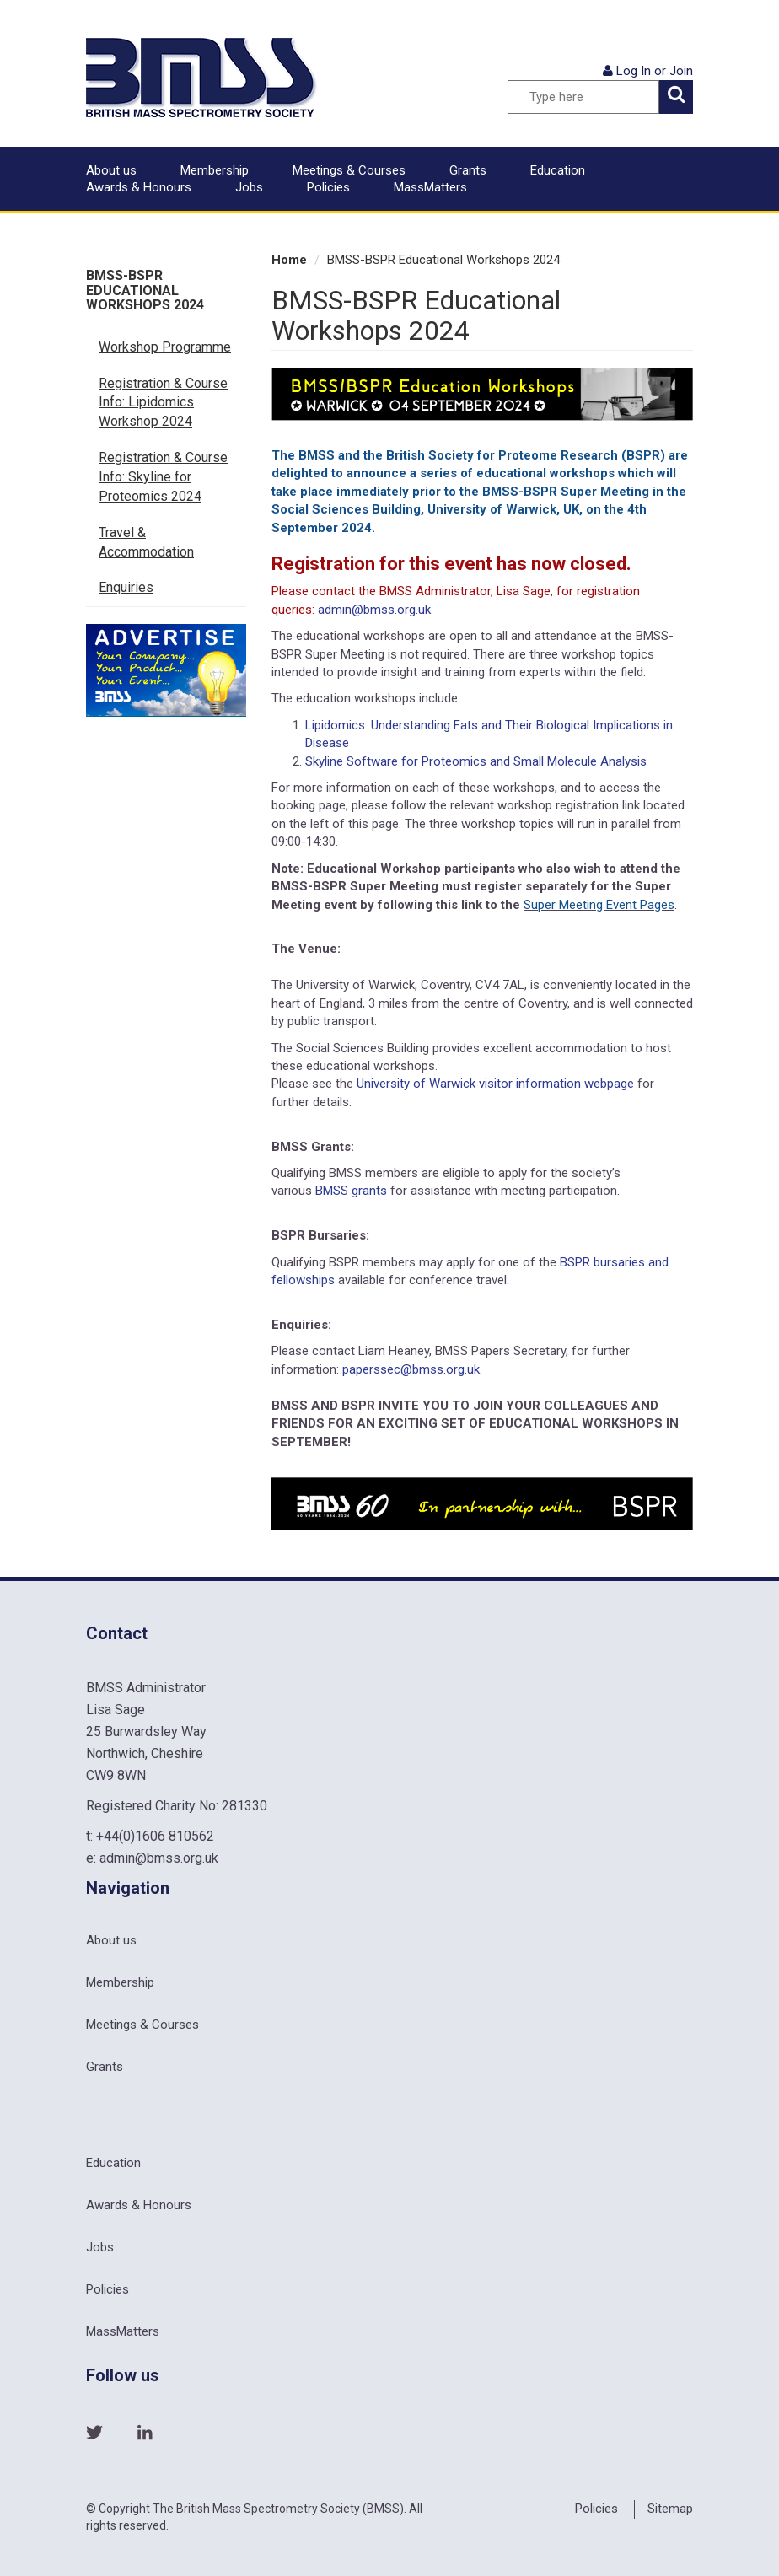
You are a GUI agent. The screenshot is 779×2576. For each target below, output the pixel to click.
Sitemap (670, 2508)
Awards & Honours (138, 187)
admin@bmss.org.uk (374, 609)
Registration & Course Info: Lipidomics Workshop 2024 (163, 402)
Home (289, 259)
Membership (214, 170)
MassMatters (430, 187)
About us (111, 170)
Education (557, 170)
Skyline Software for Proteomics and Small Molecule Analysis (476, 761)
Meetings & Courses (349, 170)
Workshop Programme (165, 347)
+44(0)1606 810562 (155, 1836)
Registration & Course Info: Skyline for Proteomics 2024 (163, 476)
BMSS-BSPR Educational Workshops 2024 (145, 290)
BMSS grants (351, 1190)
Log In (633, 70)
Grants (467, 170)
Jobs (249, 187)
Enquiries (126, 587)
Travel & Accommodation (146, 542)
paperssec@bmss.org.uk (411, 1369)
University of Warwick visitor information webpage (495, 1083)
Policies (328, 187)
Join (681, 70)
